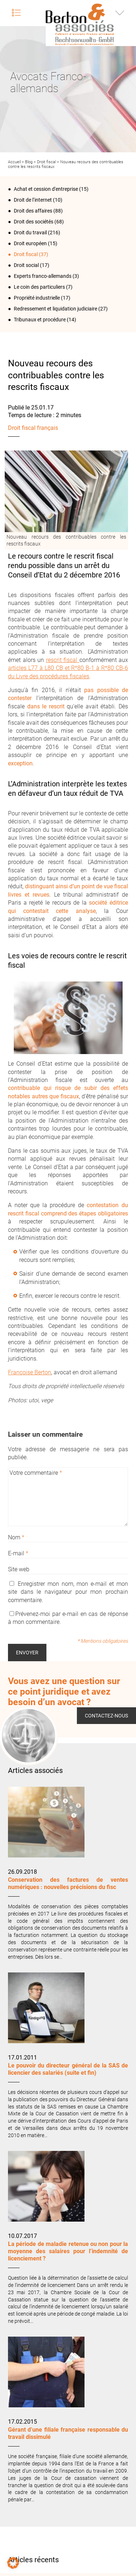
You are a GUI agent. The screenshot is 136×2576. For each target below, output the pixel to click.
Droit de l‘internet (33, 200)
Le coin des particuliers (39, 287)
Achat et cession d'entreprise (46, 189)
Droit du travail (30, 232)
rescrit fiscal (62, 660)
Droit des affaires (33, 211)
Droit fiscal (46, 162)
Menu (16, 13)
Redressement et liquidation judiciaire (55, 309)
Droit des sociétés (33, 222)
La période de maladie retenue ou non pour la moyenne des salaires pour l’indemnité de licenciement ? (68, 2251)
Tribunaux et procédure (40, 319)
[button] (13, 2563)
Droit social (26, 265)
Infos (120, 13)
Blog (29, 162)
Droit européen (30, 243)
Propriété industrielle (37, 298)
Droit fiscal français (33, 427)
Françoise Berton (29, 1372)
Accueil (14, 162)
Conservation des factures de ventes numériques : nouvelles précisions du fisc (68, 1883)
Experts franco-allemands (42, 276)
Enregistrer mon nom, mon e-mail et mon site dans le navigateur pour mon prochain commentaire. (68, 1592)
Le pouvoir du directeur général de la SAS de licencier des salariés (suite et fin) (68, 2069)
